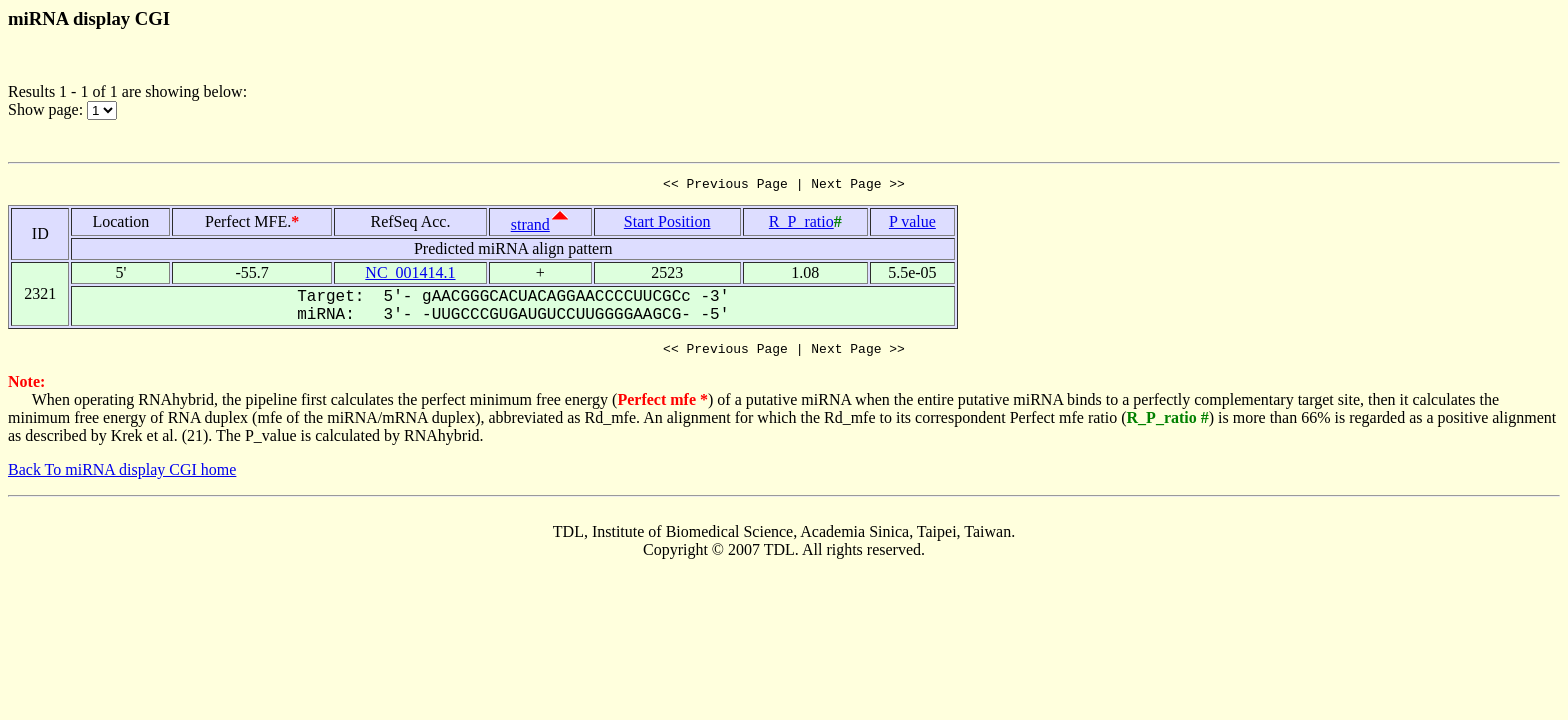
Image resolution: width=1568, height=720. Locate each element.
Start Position (667, 224)
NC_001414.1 (410, 275)
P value (912, 224)
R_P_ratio (801, 224)
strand (530, 227)
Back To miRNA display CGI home (122, 475)
